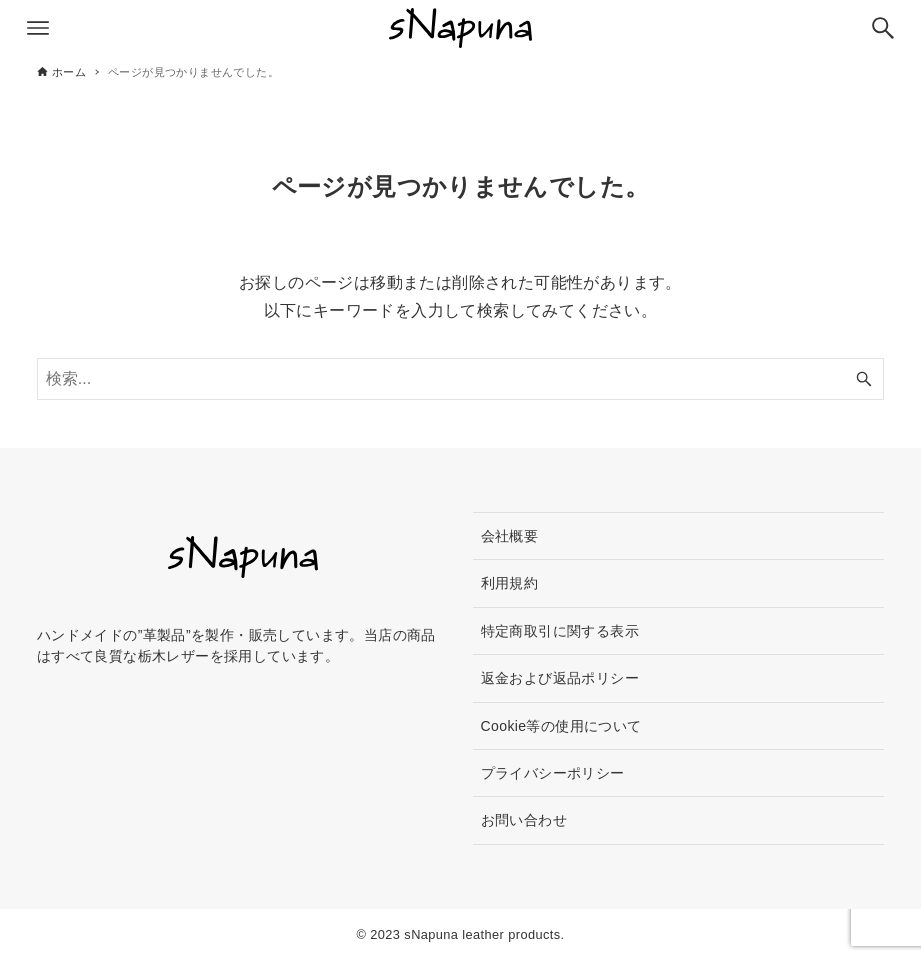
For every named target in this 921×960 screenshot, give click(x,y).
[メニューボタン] (38, 28)
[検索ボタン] (883, 28)
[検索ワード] (460, 379)
